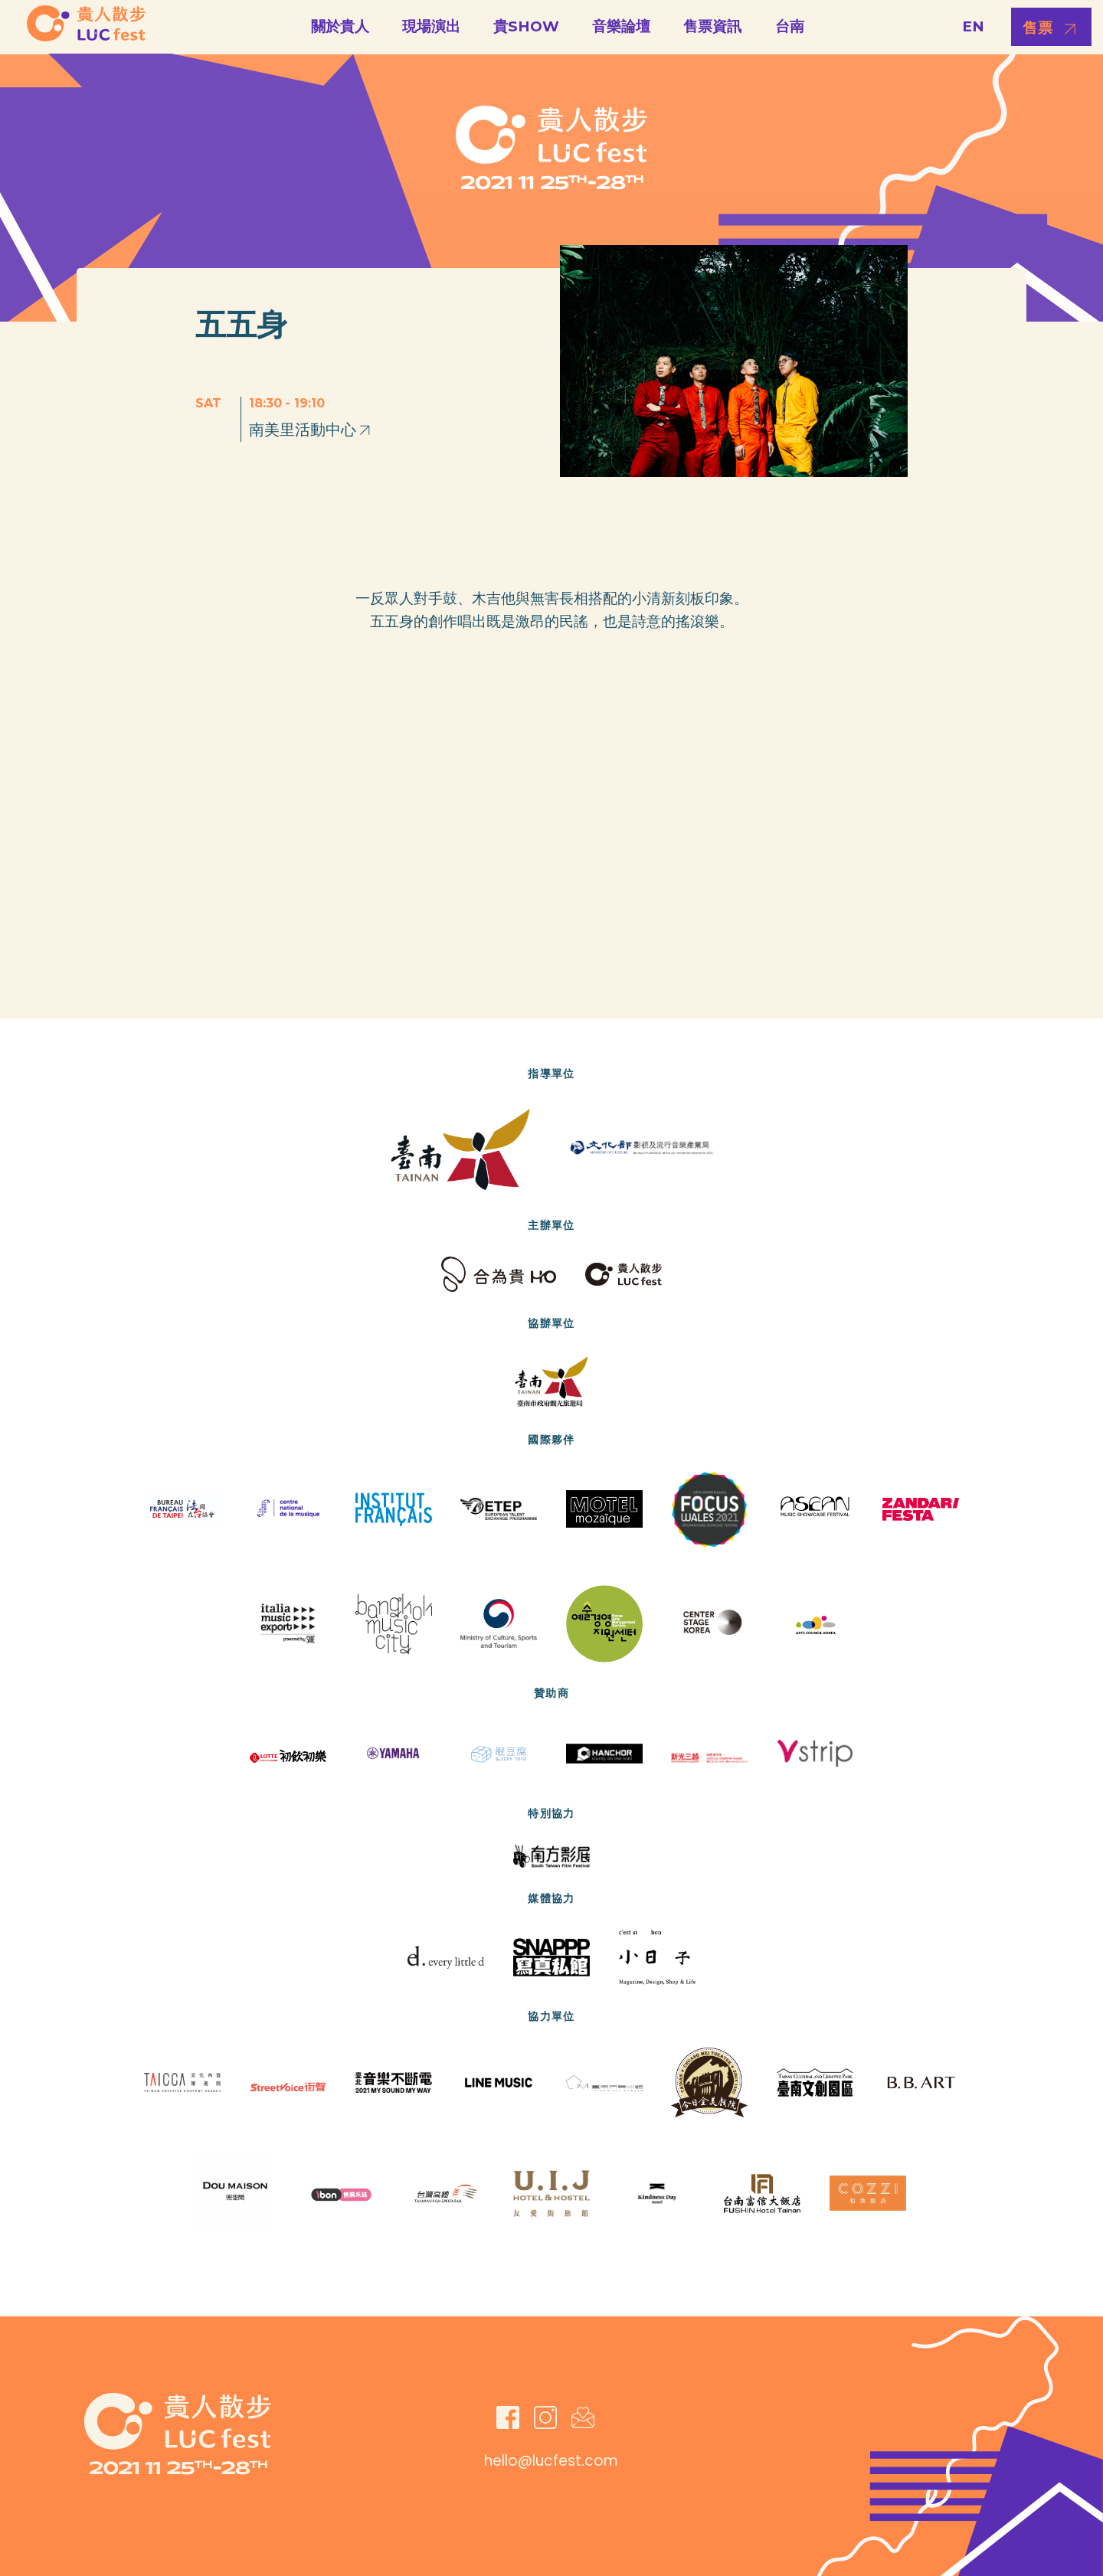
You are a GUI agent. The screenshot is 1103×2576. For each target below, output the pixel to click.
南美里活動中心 (311, 429)
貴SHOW (526, 26)
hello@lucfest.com (551, 2460)
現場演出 (431, 26)
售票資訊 (712, 26)
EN (973, 26)
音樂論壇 (621, 26)
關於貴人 (340, 26)
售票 (1038, 28)
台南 (789, 26)
